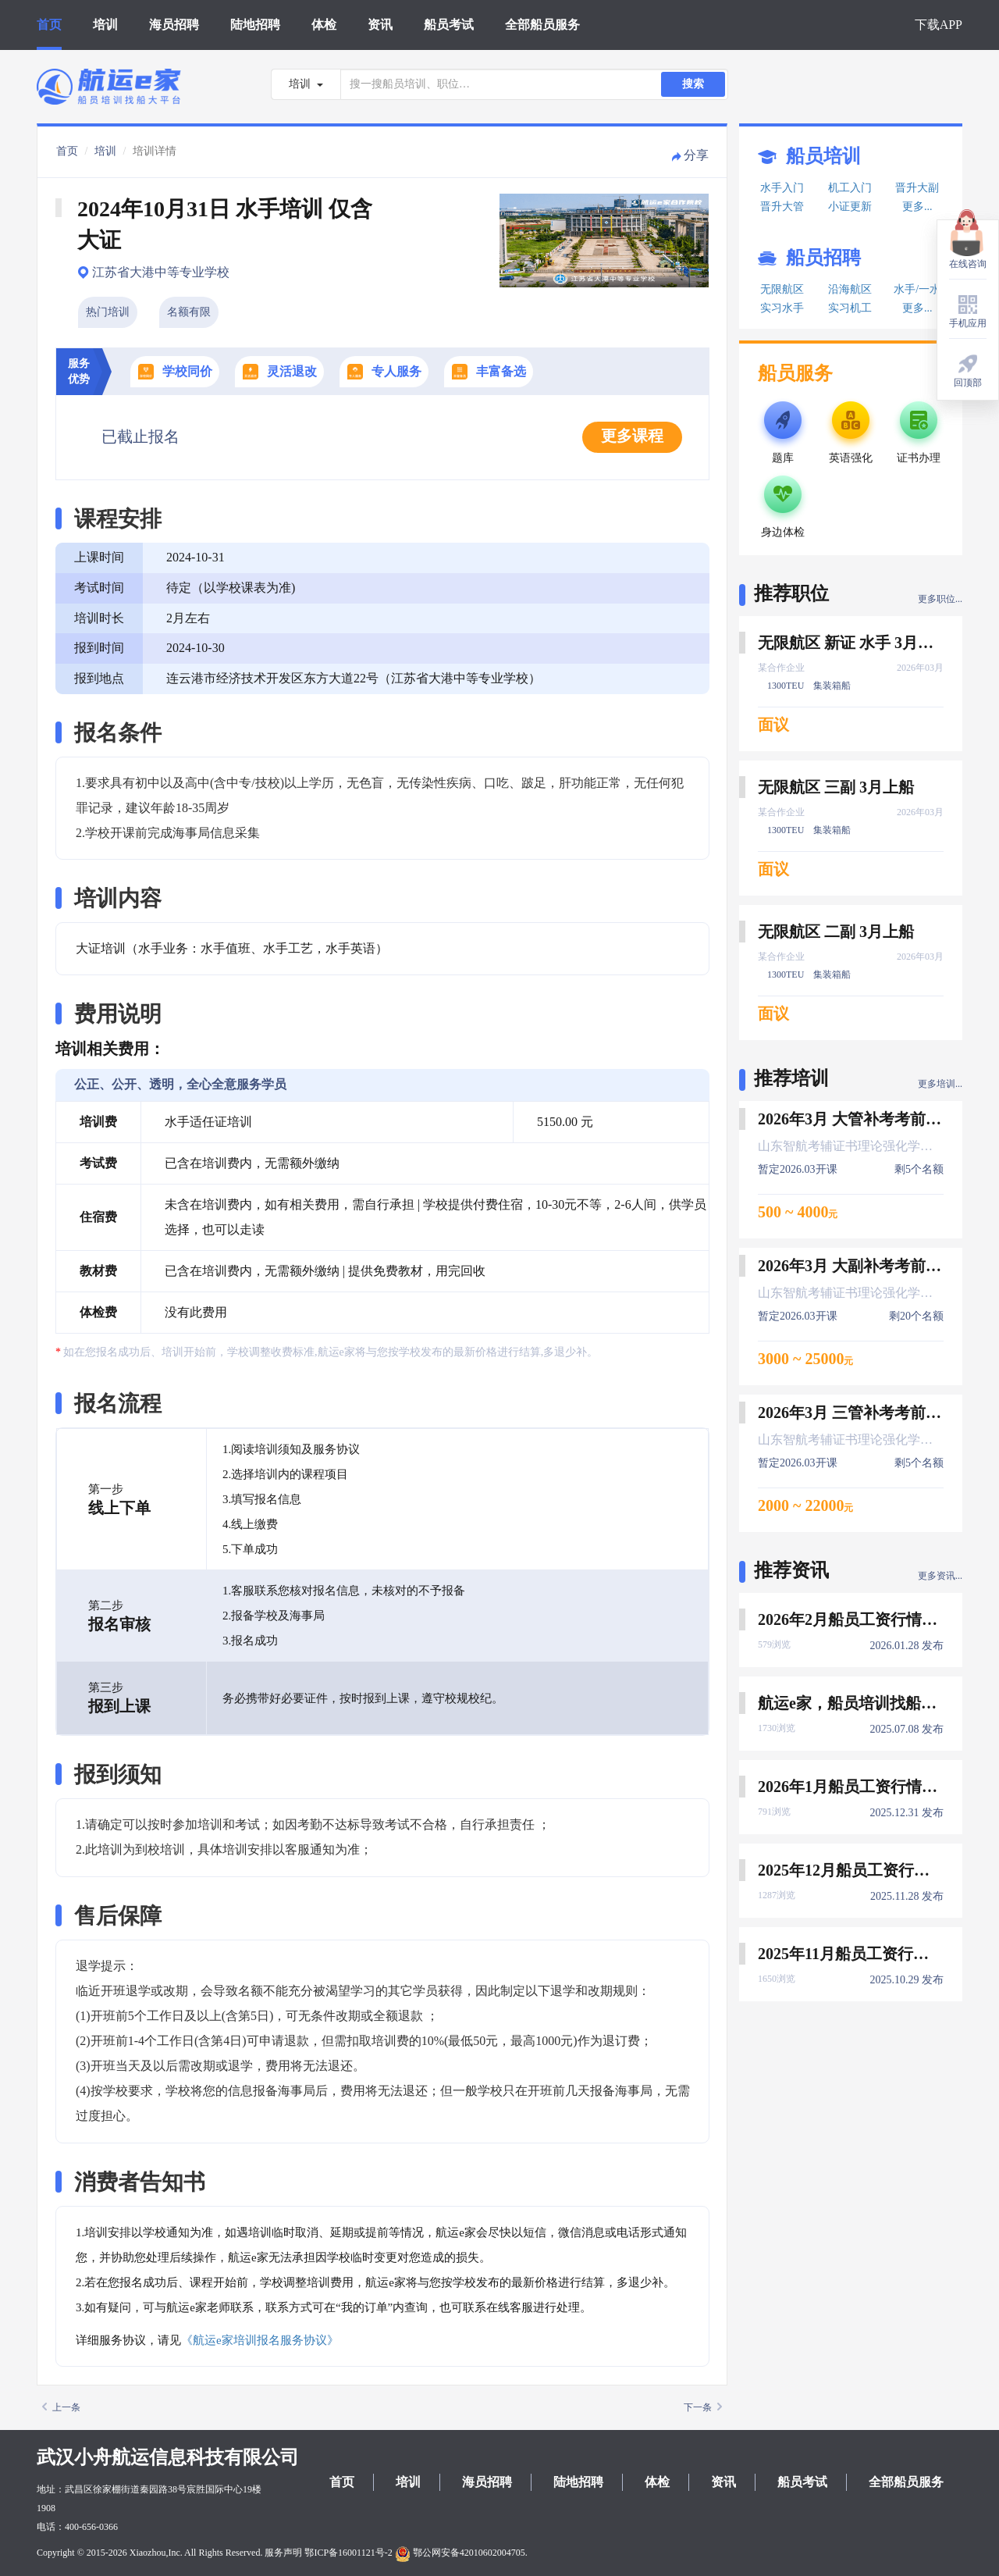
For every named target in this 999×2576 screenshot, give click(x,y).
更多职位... (940, 598)
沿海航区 (850, 289)
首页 (49, 24)
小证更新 (850, 206)
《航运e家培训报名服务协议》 (260, 2340)
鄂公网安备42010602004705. (461, 2552)
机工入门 (850, 188)
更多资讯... (940, 1575)
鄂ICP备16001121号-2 (348, 2552)
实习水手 (782, 308)
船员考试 (449, 24)
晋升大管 (782, 206)
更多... (917, 206)
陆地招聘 (255, 24)
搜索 (693, 84)
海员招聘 (174, 24)
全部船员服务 (542, 24)
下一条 (703, 2407)
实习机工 (850, 308)
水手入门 (782, 188)
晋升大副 (917, 188)
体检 (323, 24)
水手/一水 (917, 289)
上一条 (61, 2407)
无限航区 (782, 289)
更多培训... (940, 1083)
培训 (105, 24)
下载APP (938, 24)
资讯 (380, 24)
